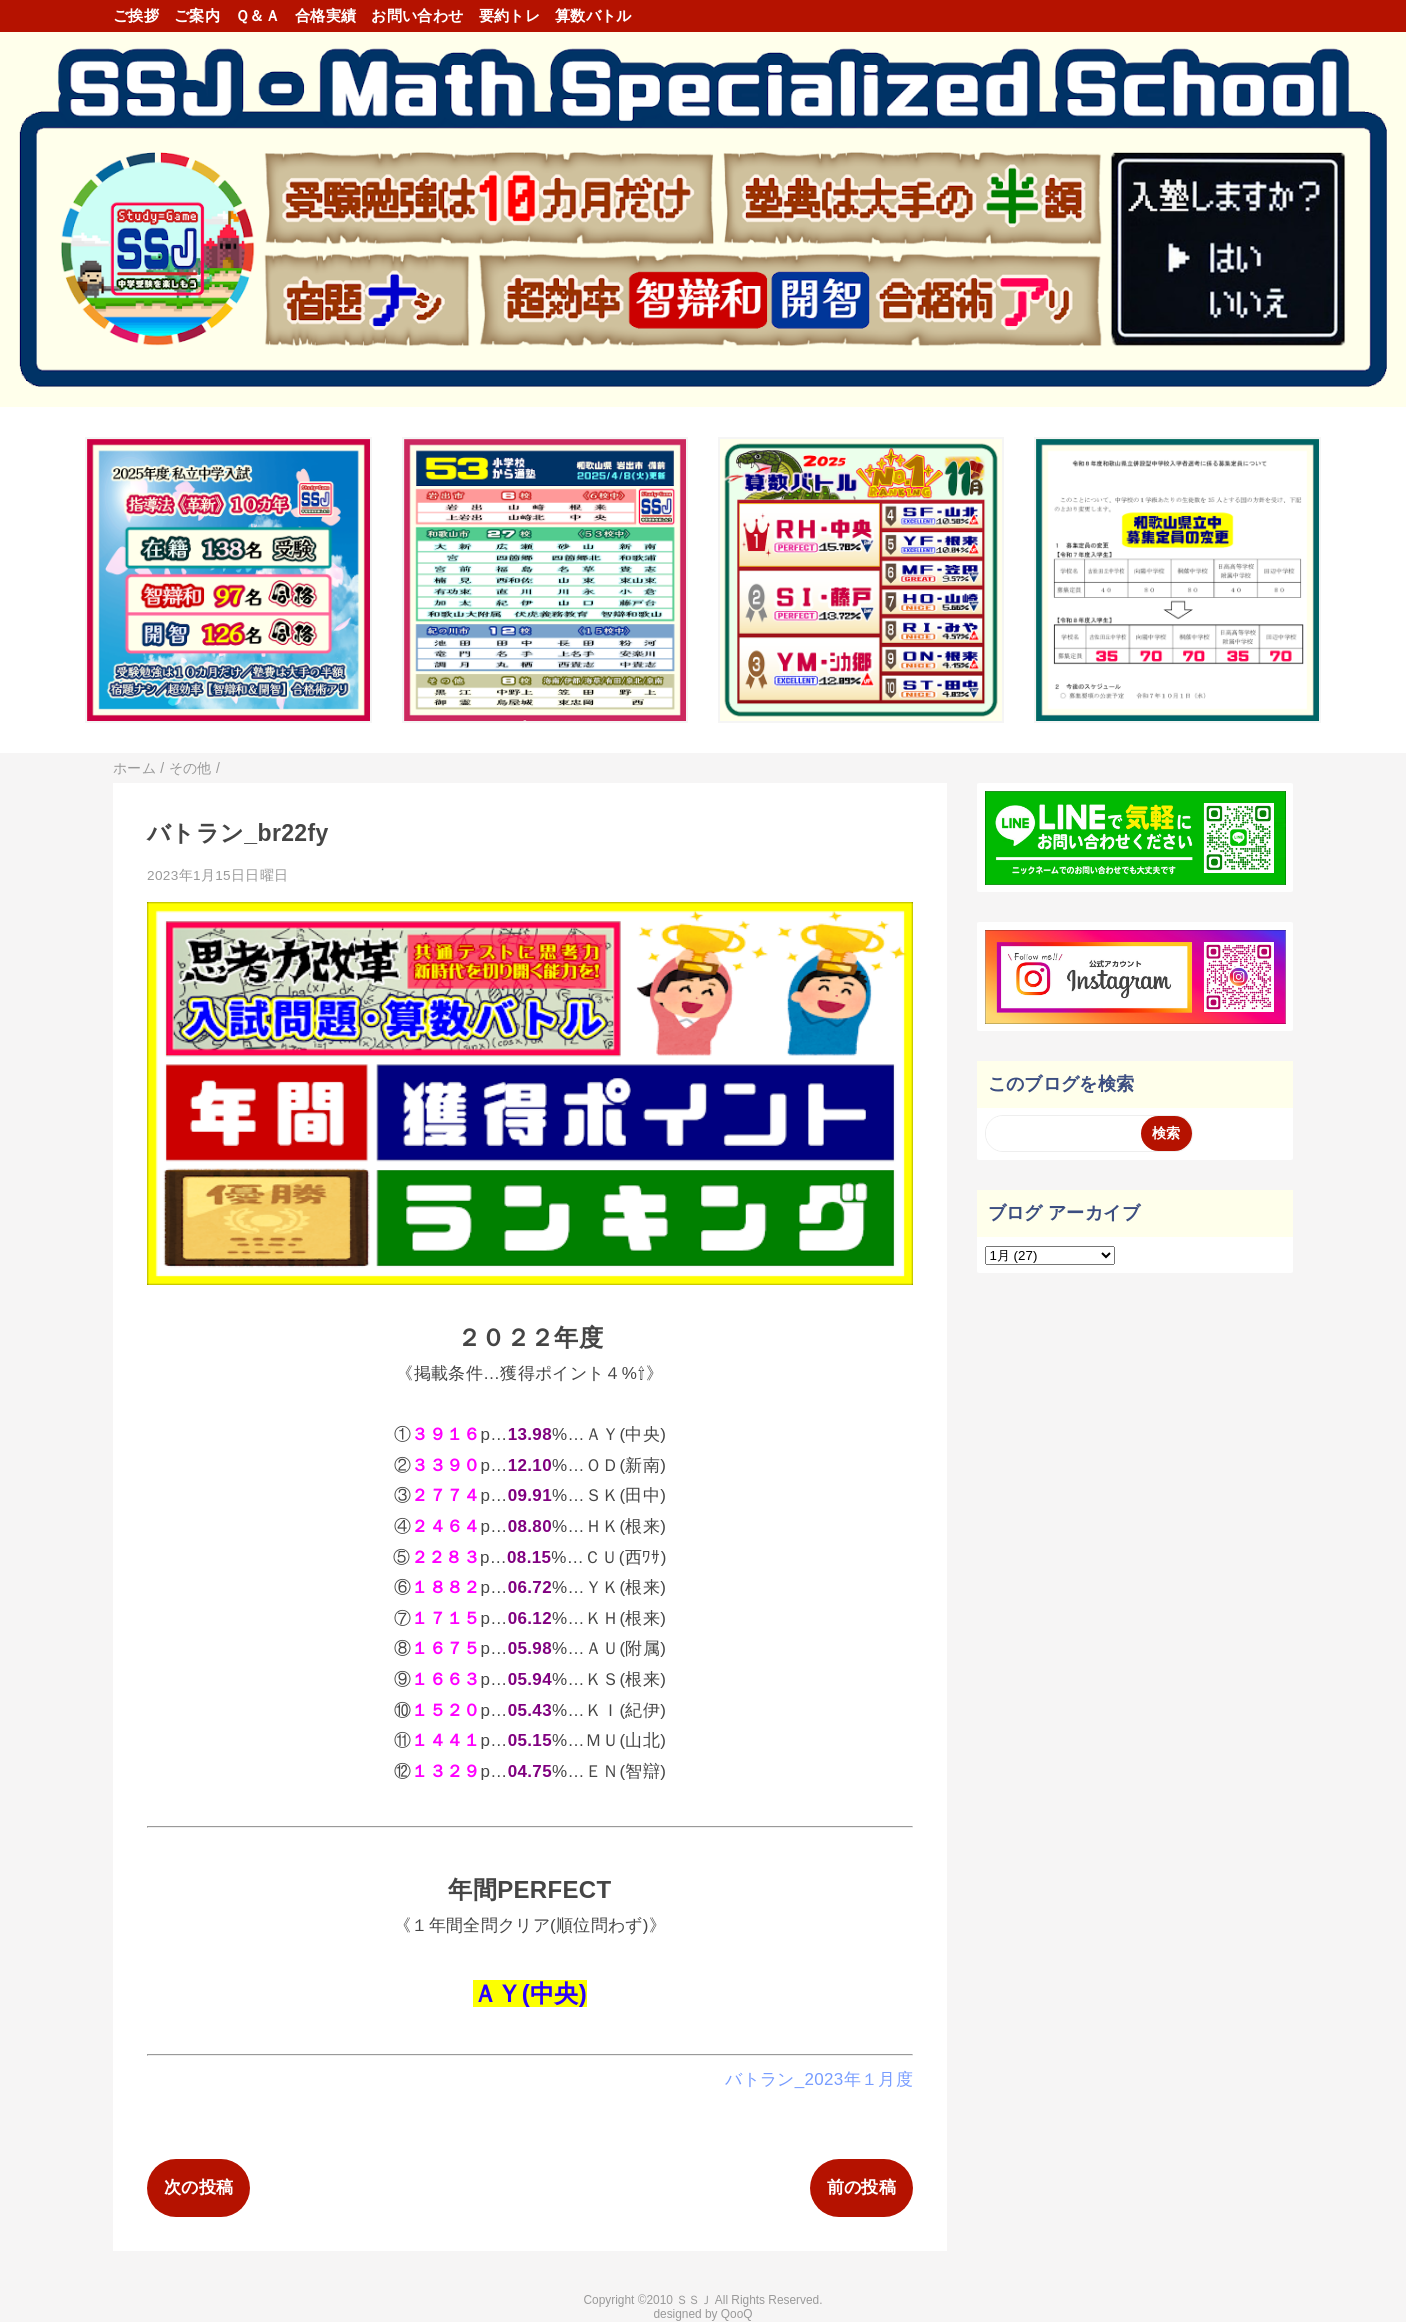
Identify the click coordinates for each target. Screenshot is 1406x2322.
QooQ (737, 2314)
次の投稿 (198, 2187)
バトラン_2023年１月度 (819, 2079)
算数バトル (593, 15)
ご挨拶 (136, 15)
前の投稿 (861, 2187)
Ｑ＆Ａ (257, 15)
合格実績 (325, 15)
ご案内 (197, 15)
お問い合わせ (417, 15)
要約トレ (509, 15)
